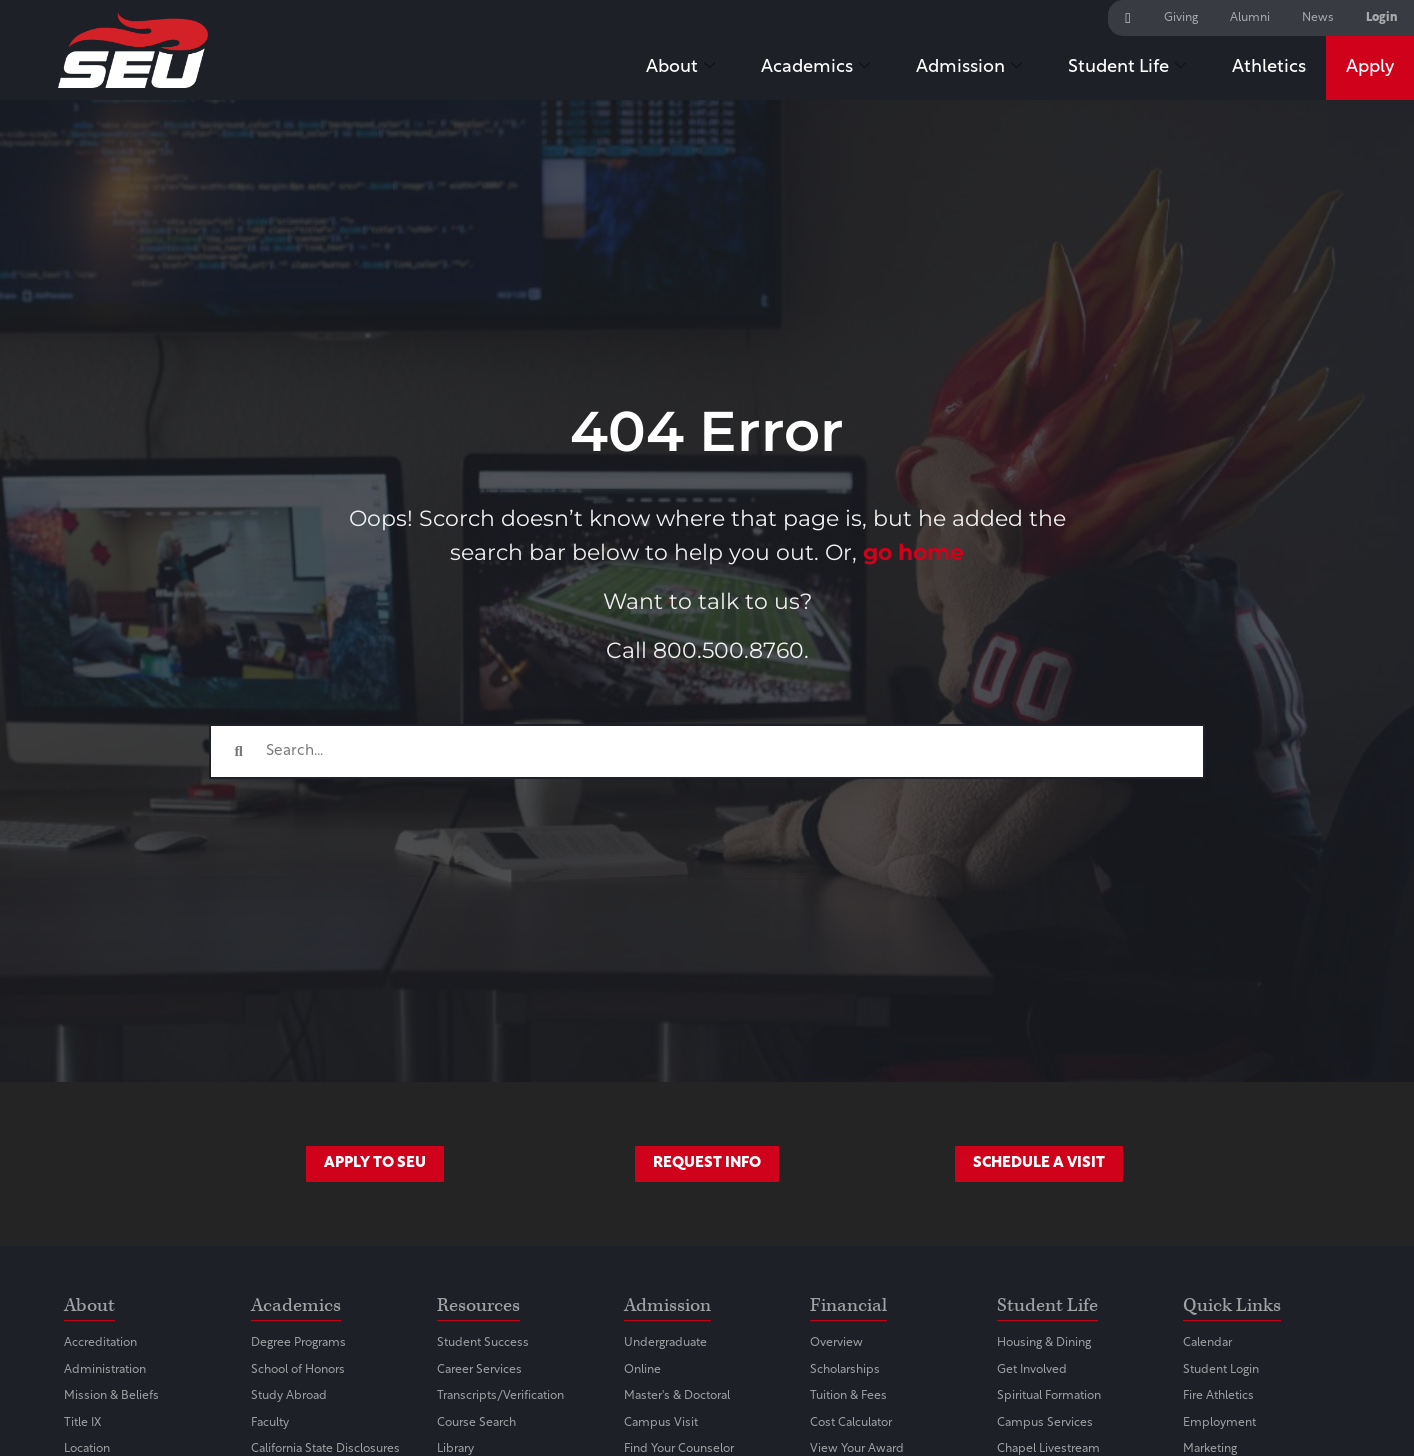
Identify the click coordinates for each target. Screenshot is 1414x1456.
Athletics (1269, 67)
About (680, 68)
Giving (1181, 18)
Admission (969, 68)
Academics (815, 68)
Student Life (1127, 68)
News (1318, 18)
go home (913, 552)
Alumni (1250, 18)
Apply (1370, 67)
